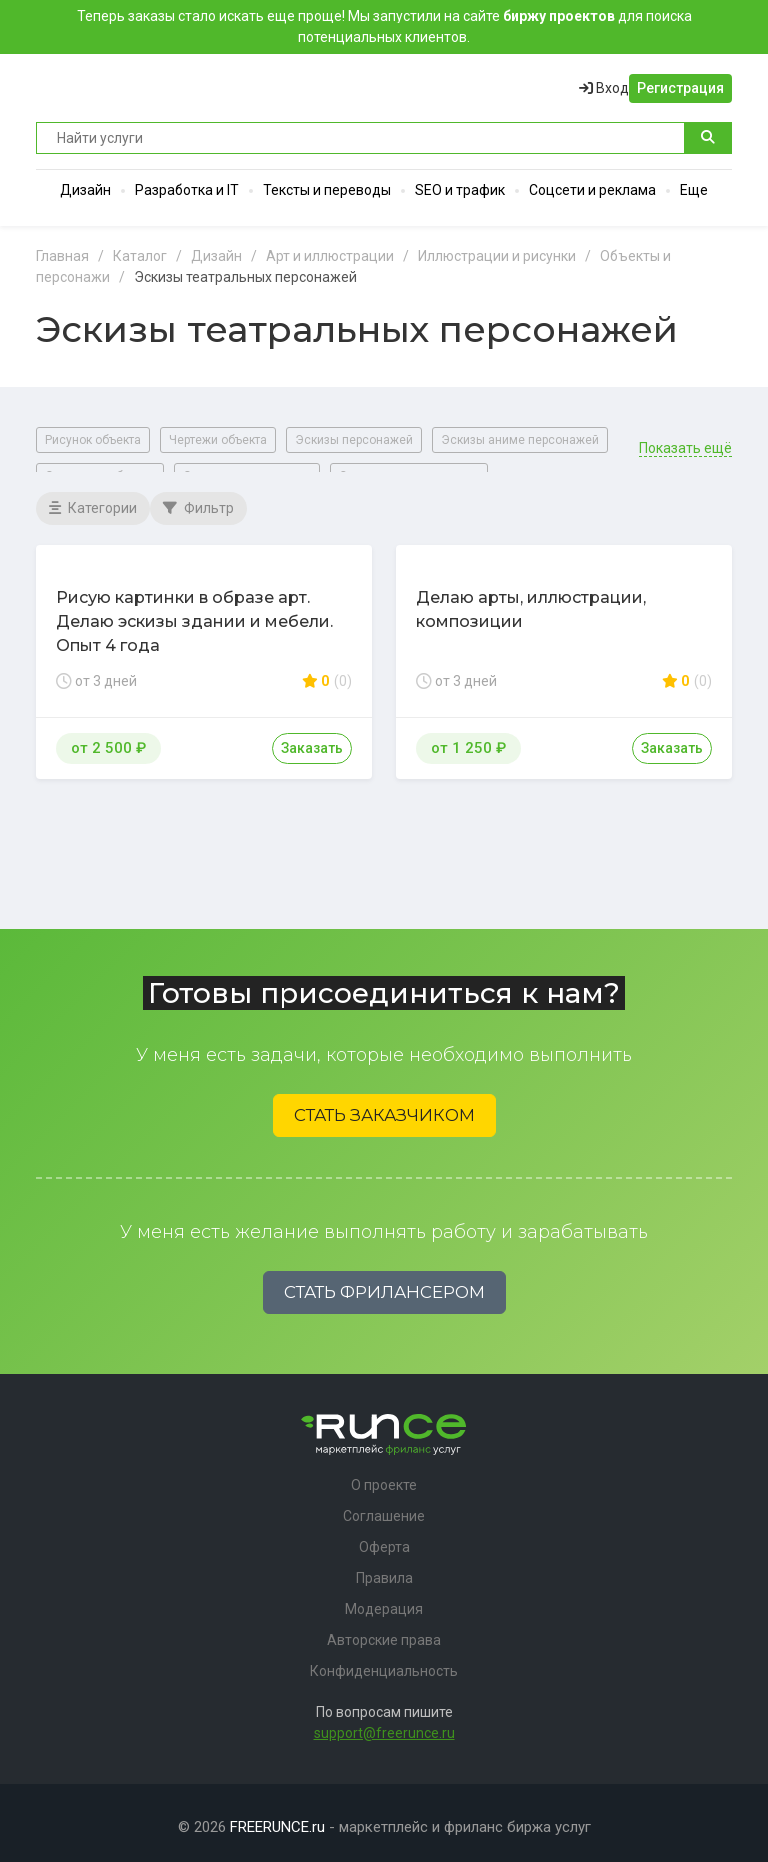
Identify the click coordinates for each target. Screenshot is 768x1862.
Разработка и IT (187, 190)
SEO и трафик (460, 190)
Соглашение (384, 1508)
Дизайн (85, 190)
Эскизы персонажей (354, 440)
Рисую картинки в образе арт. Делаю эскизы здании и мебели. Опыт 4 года (194, 612)
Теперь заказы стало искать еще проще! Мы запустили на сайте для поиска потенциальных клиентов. (384, 26)
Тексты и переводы (327, 190)
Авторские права (384, 1632)
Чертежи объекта (218, 440)
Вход (604, 88)
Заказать (312, 739)
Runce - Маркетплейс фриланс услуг (111, 88)
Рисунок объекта (93, 440)
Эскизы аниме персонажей (520, 440)
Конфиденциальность (384, 1663)
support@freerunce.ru (384, 1725)
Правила (384, 1570)
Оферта (384, 1539)
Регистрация (680, 88)
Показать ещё (685, 439)
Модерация (384, 1601)
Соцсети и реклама (592, 190)
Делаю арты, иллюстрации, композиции (531, 600)
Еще (694, 190)
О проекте (384, 1477)
